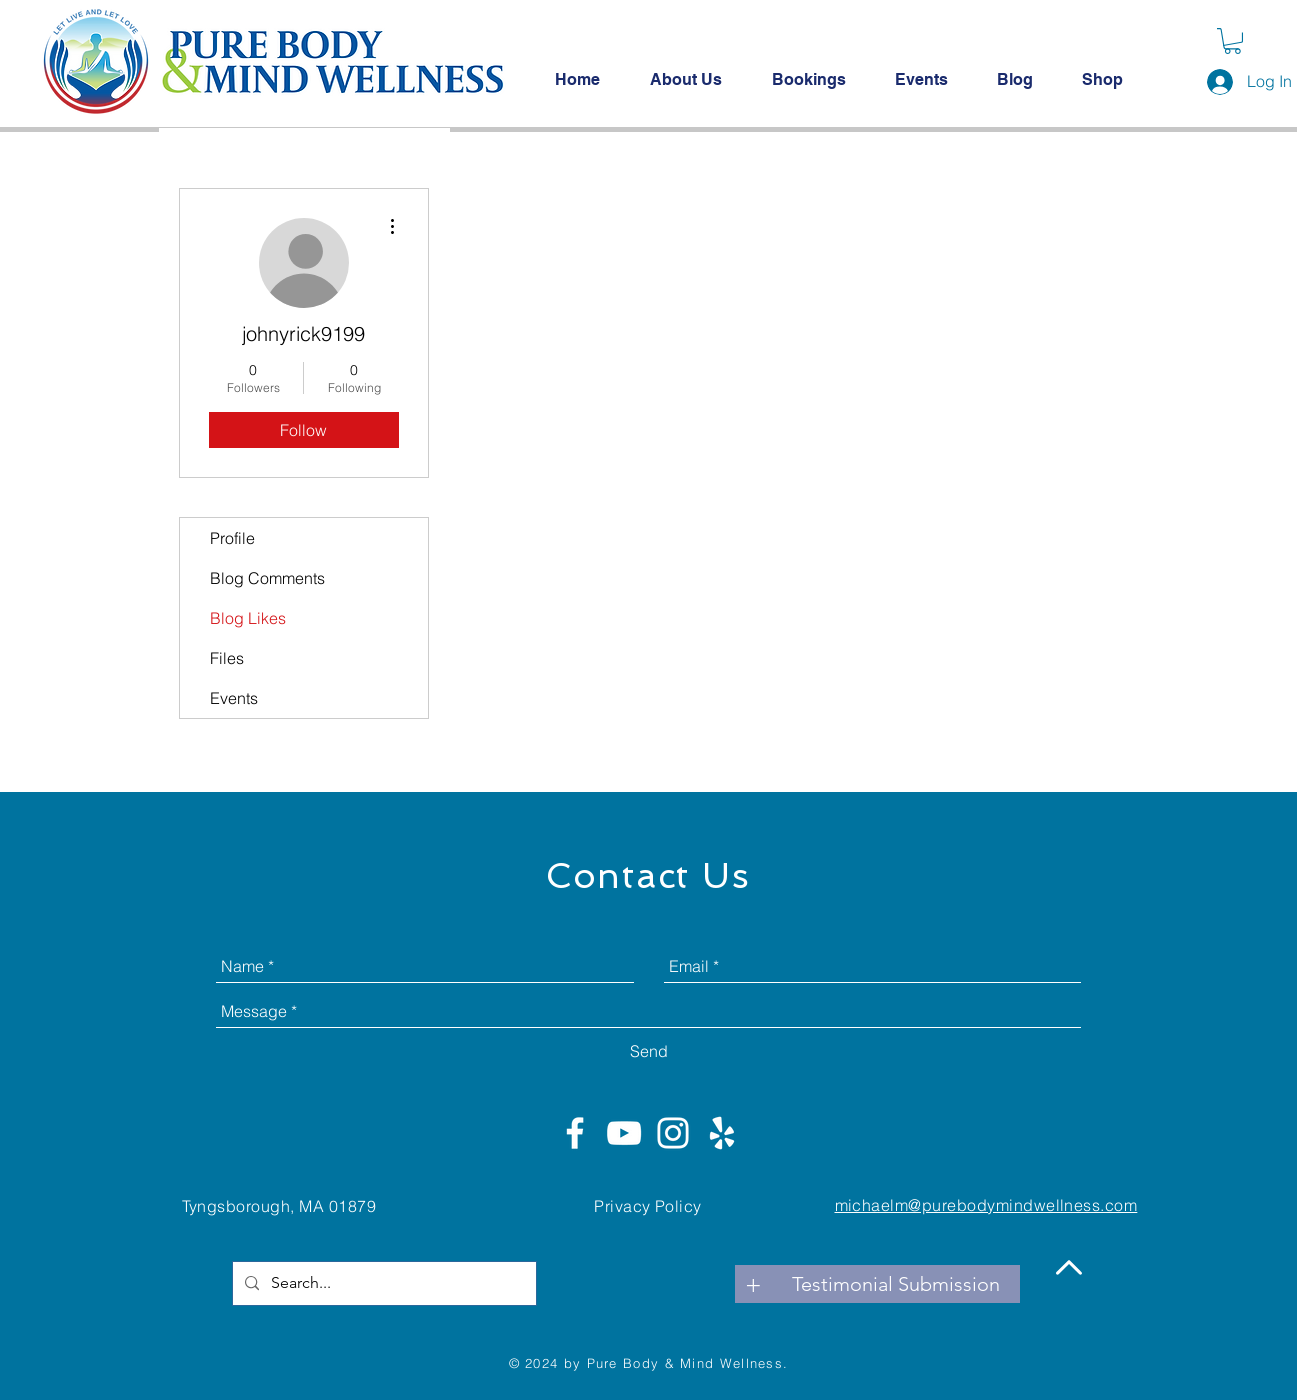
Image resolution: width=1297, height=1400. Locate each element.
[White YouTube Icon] (624, 1133)
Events (234, 698)
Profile (232, 538)
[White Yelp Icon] (722, 1133)
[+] (754, 1284)
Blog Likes (248, 618)
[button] (1232, 41)
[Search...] (382, 1283)
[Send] (649, 1051)
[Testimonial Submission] (896, 1284)
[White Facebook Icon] (575, 1133)
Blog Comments (267, 578)
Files (227, 658)
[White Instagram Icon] (673, 1133)
